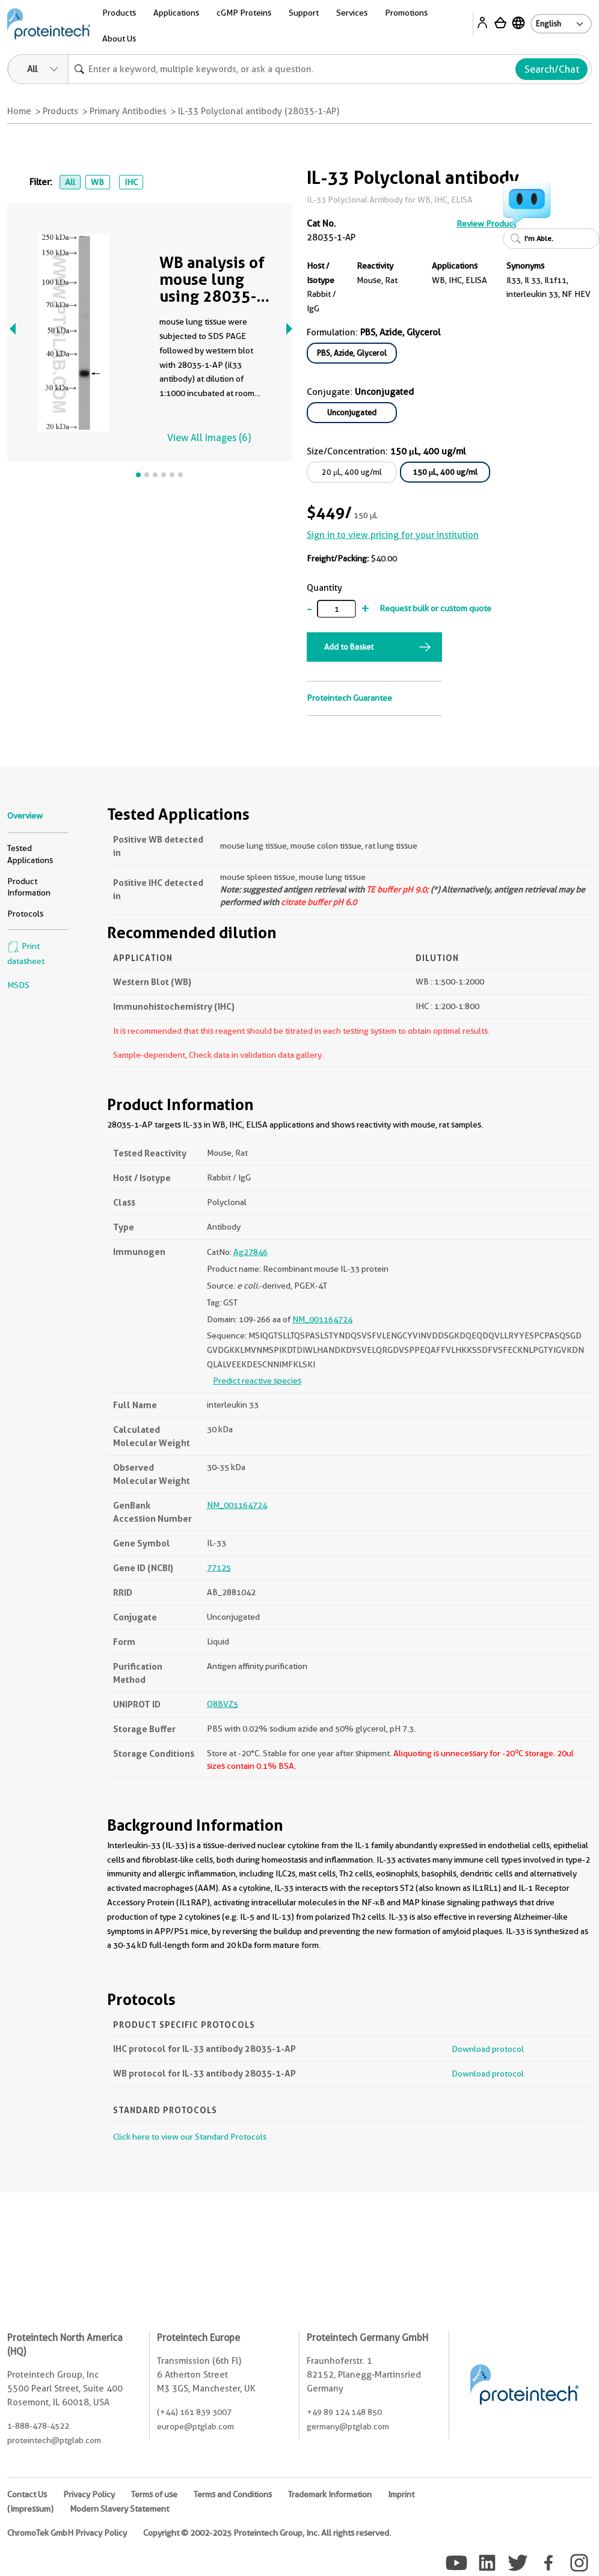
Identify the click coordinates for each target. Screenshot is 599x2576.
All (70, 182)
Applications (176, 12)
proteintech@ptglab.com (54, 2440)
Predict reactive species (257, 1380)
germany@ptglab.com (348, 2426)
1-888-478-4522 (38, 2426)
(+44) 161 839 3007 (194, 2412)
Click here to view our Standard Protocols (189, 2136)
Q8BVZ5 (222, 1704)
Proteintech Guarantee (349, 698)
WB (97, 182)
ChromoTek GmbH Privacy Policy (67, 2533)
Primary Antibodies (128, 111)
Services (351, 12)
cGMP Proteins (244, 12)
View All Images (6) (209, 438)
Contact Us (27, 2494)
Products (119, 12)
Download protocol (488, 2049)
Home (19, 111)
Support (304, 12)
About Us (119, 38)
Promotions (406, 12)
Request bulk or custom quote (435, 608)
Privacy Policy (89, 2494)
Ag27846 (250, 1252)
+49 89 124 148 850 (344, 2412)
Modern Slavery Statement (119, 2508)
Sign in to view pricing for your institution (393, 535)
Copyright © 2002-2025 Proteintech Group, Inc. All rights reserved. (267, 2533)
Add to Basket (348, 647)
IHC (131, 182)
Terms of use (154, 2494)
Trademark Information (330, 2494)
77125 (219, 1567)
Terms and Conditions (233, 2494)
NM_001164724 (322, 1319)
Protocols (25, 913)
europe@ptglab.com (195, 2426)
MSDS (18, 985)
